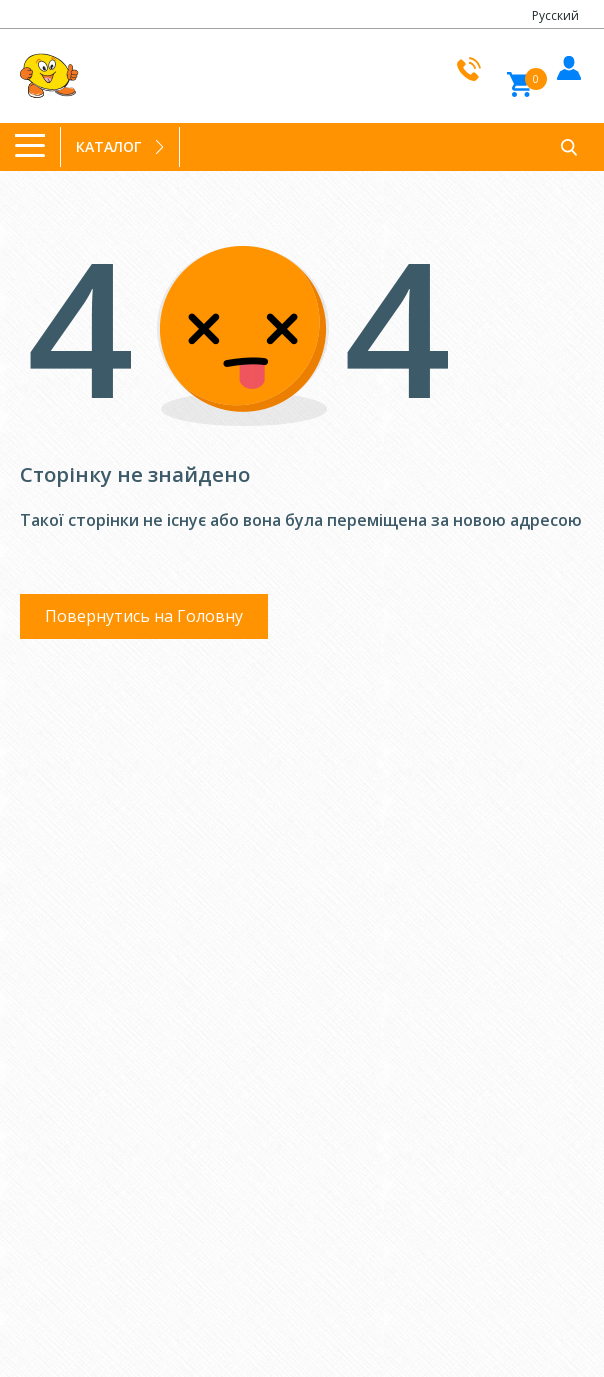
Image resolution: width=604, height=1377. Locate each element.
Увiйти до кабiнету (566, 65)
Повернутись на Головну (144, 616)
